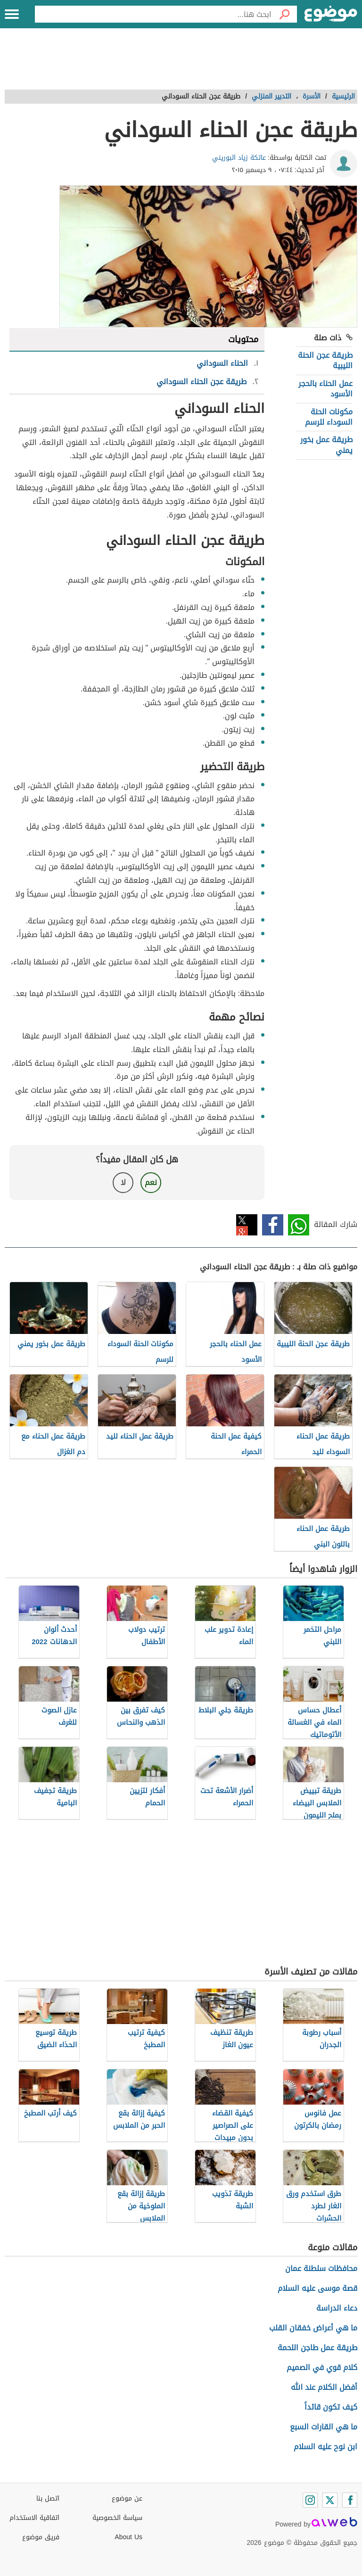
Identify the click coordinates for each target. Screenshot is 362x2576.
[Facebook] (349, 2500)
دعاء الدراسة (336, 2308)
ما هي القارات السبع (323, 2427)
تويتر (246, 1224)
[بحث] (284, 14)
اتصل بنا (47, 2498)
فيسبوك (272, 1224)
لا (123, 1182)
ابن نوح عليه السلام (325, 2446)
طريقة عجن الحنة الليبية (325, 360)
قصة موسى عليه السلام (317, 2288)
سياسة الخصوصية (117, 2517)
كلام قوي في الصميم (322, 2367)
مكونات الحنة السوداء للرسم (329, 416)
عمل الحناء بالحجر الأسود (325, 388)
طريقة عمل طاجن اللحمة (317, 2347)
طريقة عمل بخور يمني (326, 444)
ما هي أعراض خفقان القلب (313, 2328)
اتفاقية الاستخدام (34, 2517)
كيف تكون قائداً (330, 2407)
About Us (128, 2537)
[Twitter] (329, 2500)
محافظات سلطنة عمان (321, 2268)
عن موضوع (127, 2498)
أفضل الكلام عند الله (324, 2387)
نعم (151, 1182)
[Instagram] (310, 2500)
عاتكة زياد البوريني (239, 157)
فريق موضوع (40, 2537)
